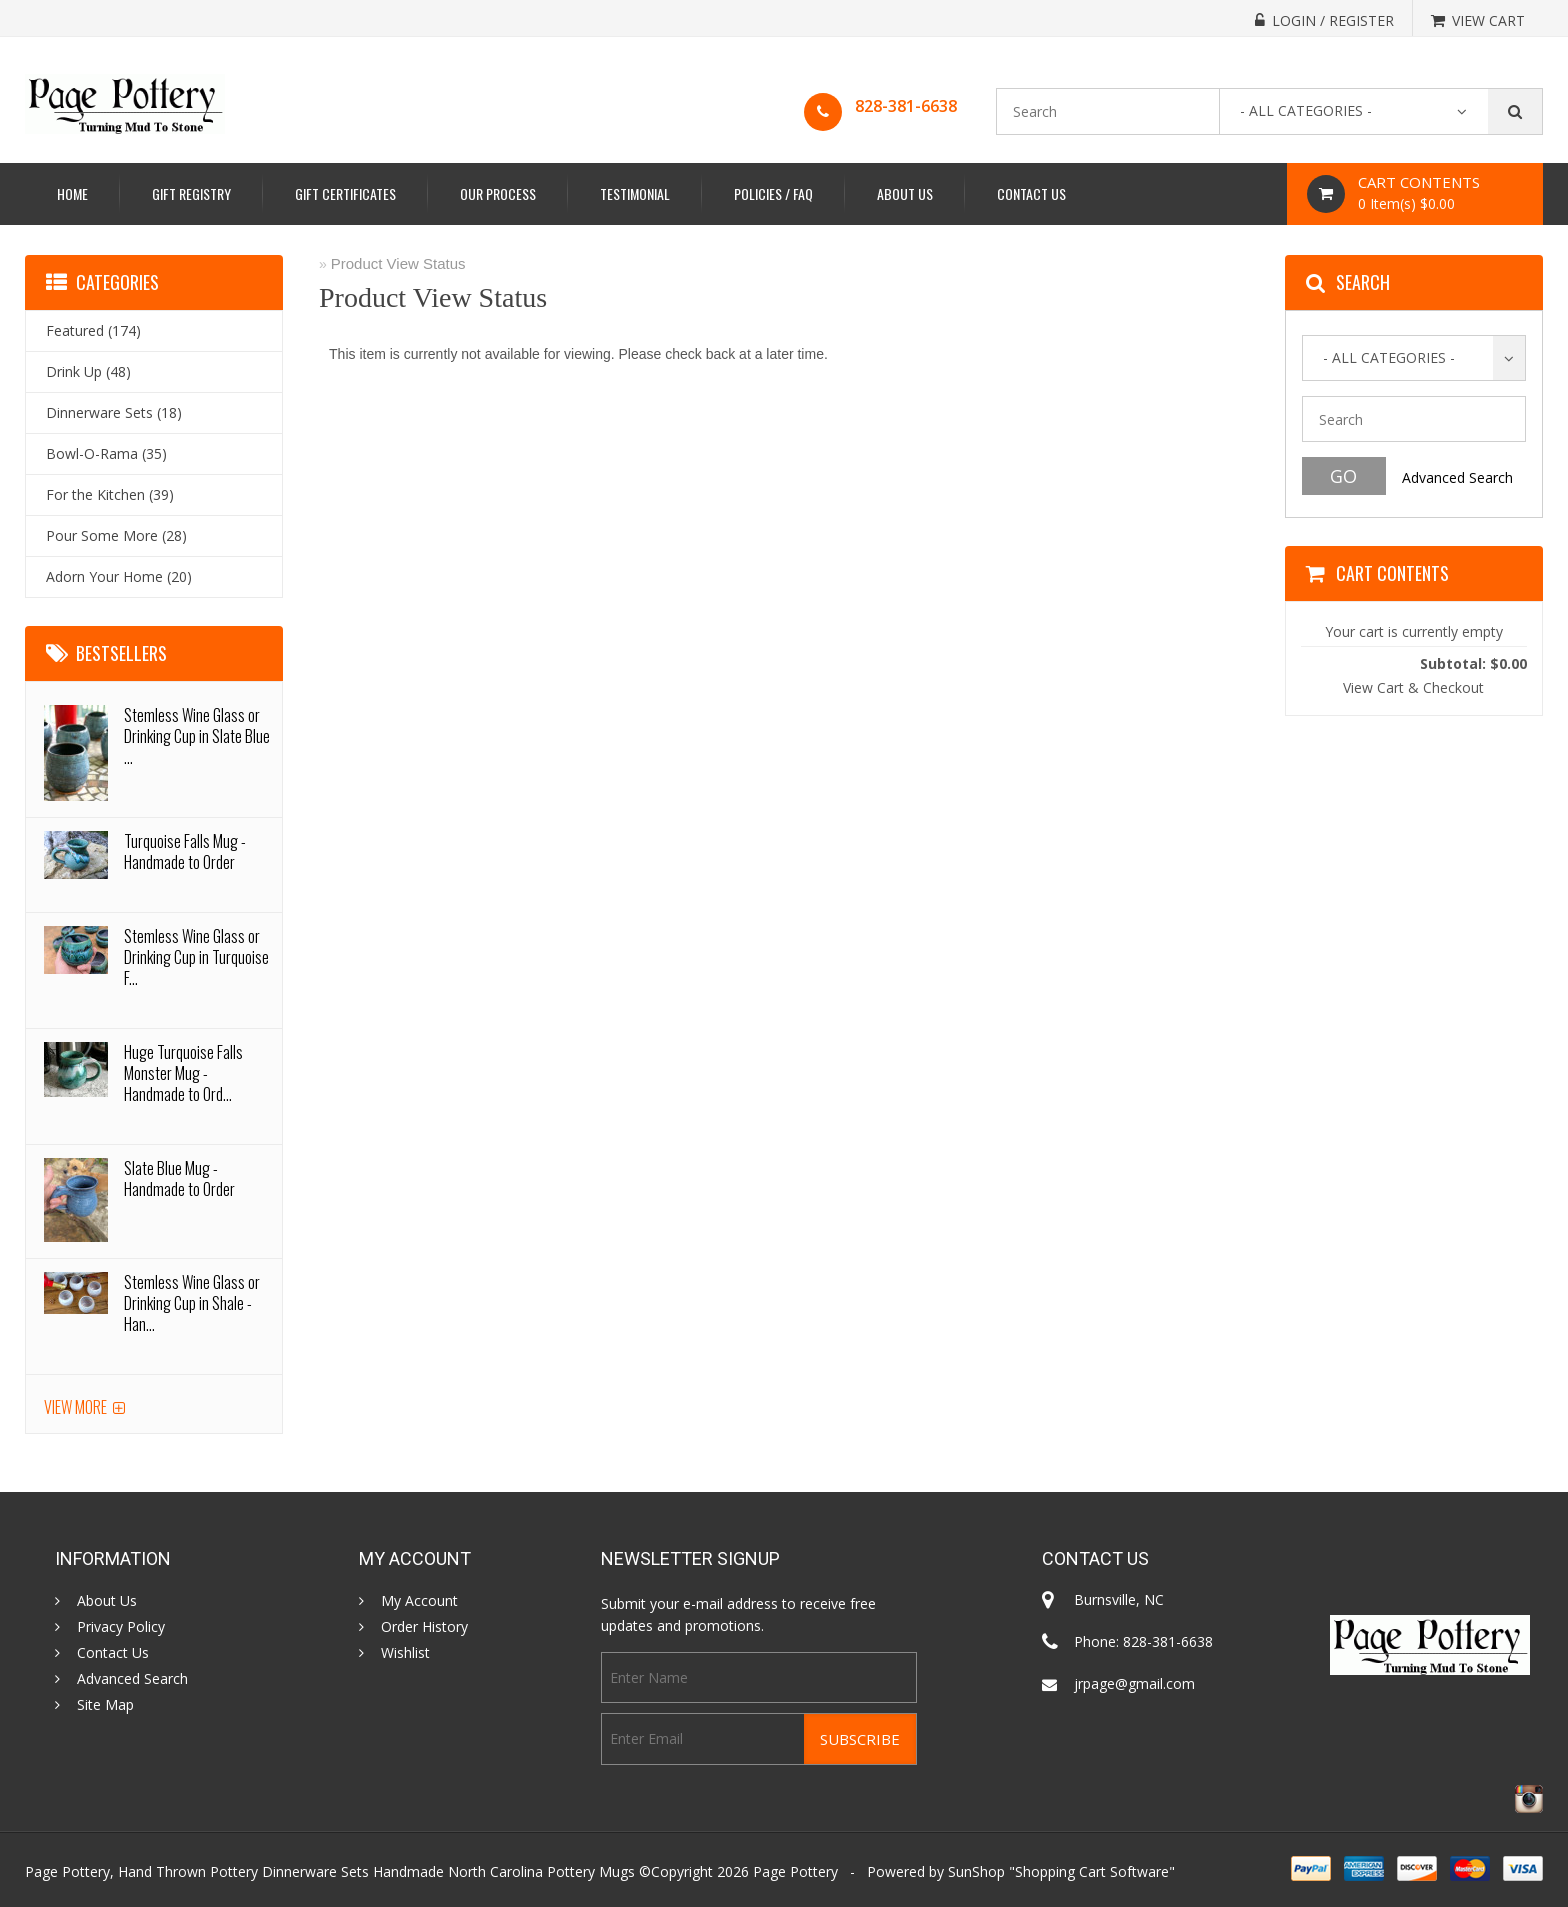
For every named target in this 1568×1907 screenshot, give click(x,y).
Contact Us (1031, 193)
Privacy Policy (121, 1627)
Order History (424, 1627)
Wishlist (405, 1653)
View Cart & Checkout (1413, 687)
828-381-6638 (906, 106)
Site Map (105, 1705)
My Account (419, 1601)
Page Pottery (795, 1871)
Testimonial (635, 193)
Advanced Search (1457, 477)
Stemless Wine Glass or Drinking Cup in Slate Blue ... (197, 736)
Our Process (498, 193)
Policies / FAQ (773, 193)
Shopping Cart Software (1092, 1871)
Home (72, 193)
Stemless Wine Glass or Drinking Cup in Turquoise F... (196, 957)
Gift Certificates (345, 193)
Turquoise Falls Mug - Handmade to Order (185, 851)
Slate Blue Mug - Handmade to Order (179, 1178)
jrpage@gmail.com (1134, 1683)
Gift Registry (191, 193)
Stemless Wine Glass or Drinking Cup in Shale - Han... (192, 1303)
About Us (905, 193)
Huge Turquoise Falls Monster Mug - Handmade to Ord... (183, 1073)
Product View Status (398, 263)
